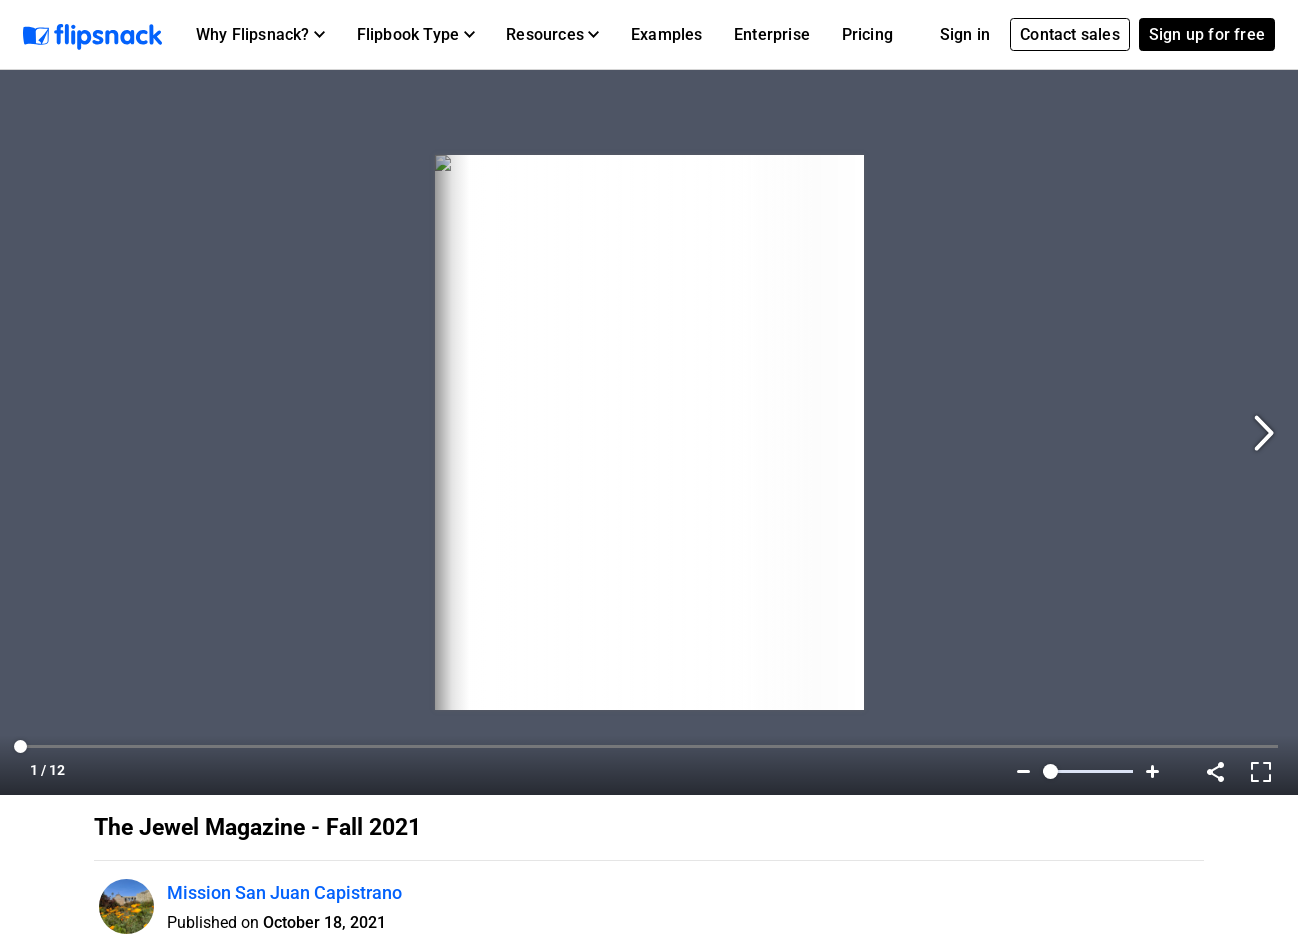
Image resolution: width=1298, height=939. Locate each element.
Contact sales (1070, 34)
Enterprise (772, 34)
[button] (260, 35)
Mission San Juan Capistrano (284, 892)
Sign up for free (1207, 34)
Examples (667, 34)
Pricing (867, 34)
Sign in (965, 34)
